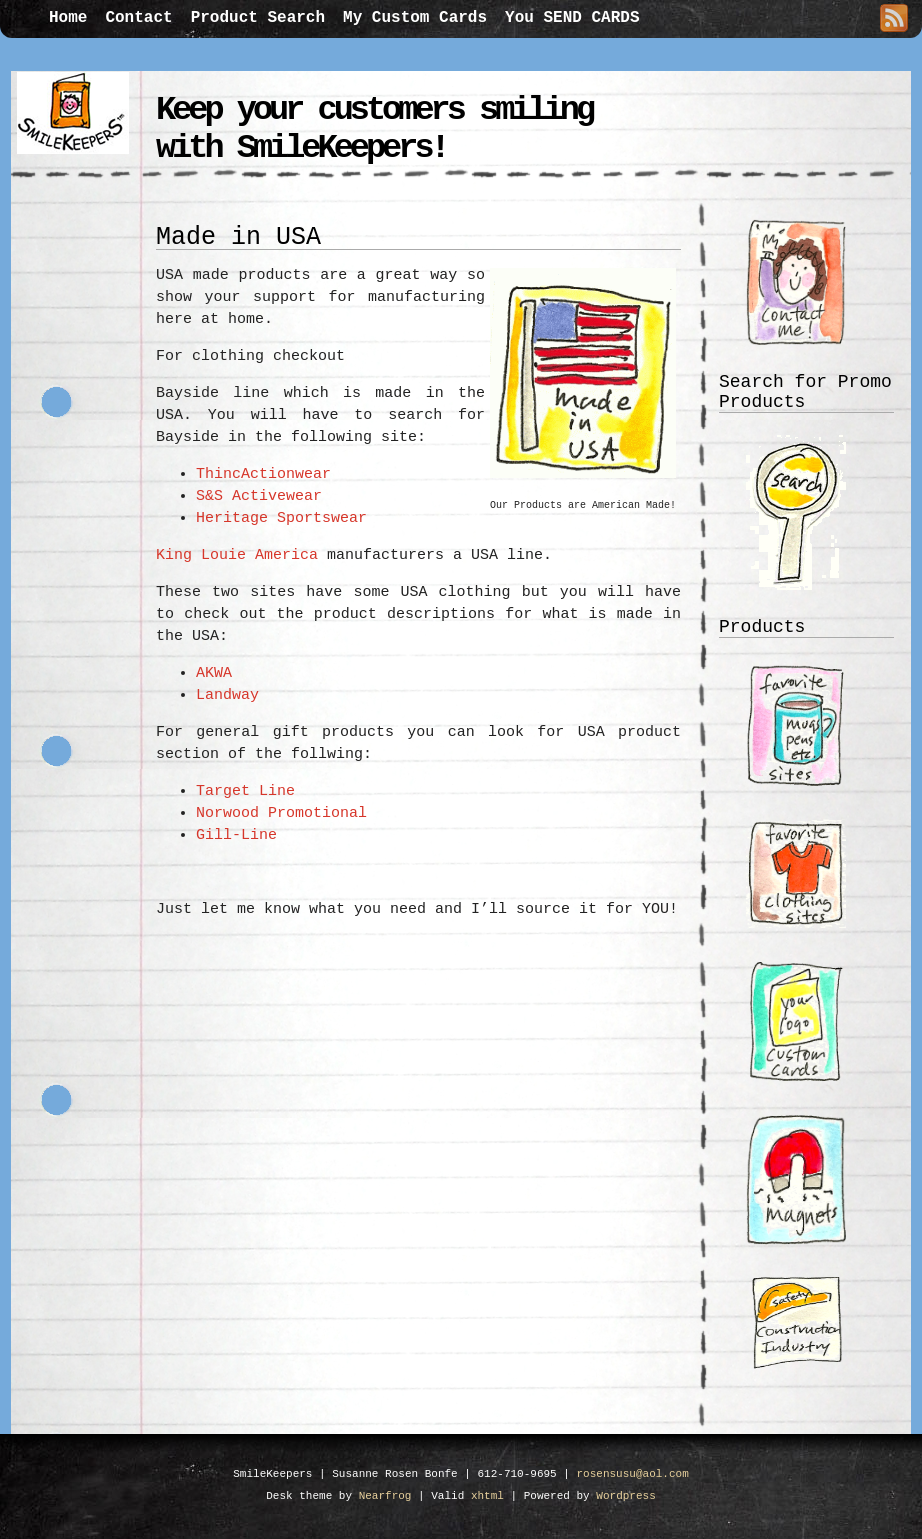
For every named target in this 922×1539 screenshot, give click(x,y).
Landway (227, 695)
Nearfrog (385, 1496)
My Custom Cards (415, 18)
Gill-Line (236, 835)
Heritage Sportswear (281, 518)
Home (68, 18)
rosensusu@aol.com (633, 1474)
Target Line (245, 791)
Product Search (258, 18)
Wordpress (625, 1496)
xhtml (487, 1496)
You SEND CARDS (572, 18)
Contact (138, 18)
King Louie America (237, 555)
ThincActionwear (263, 474)
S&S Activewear (259, 496)
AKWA (214, 673)
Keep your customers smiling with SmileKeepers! (374, 129)
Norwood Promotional (286, 813)
